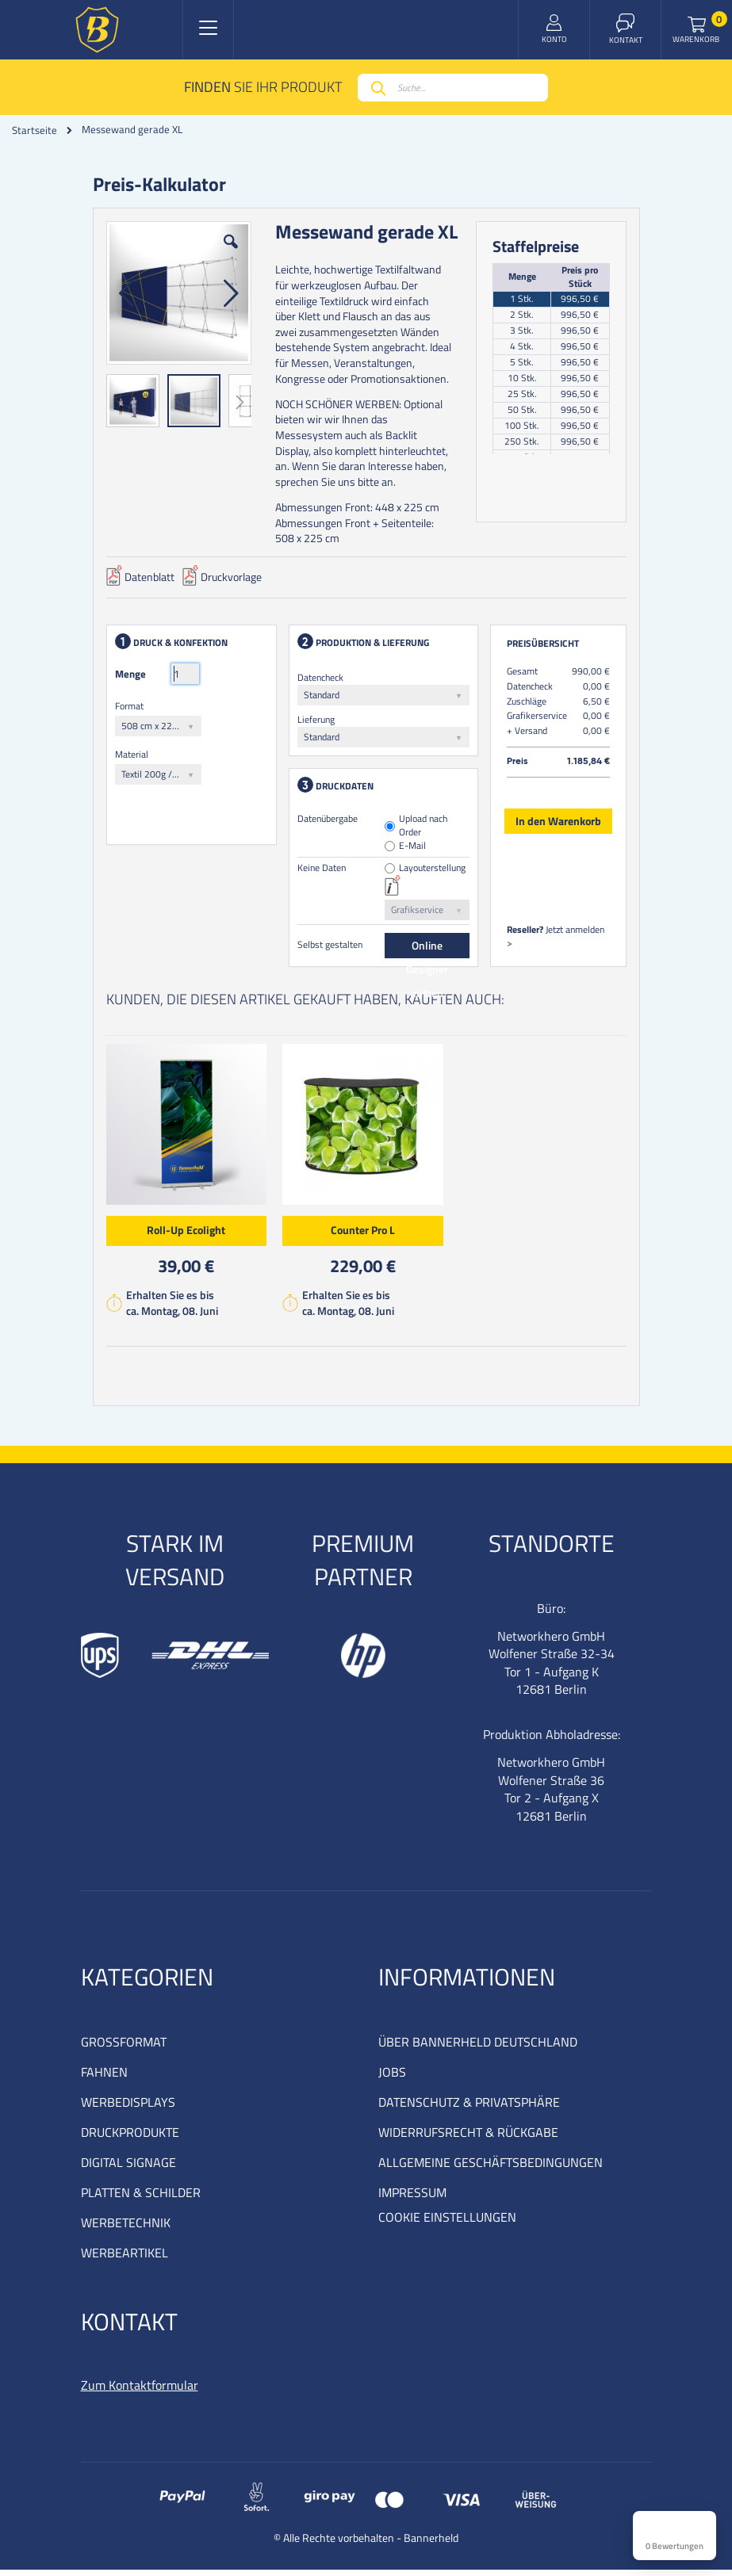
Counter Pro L (366, 1233)
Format (132, 709)
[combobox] (453, 87)
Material (134, 757)
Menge (133, 677)
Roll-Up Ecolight (189, 1233)
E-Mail (412, 849)
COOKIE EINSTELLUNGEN (447, 2223)
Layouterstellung (432, 871)
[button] (232, 257)
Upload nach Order (423, 829)
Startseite (34, 130)
